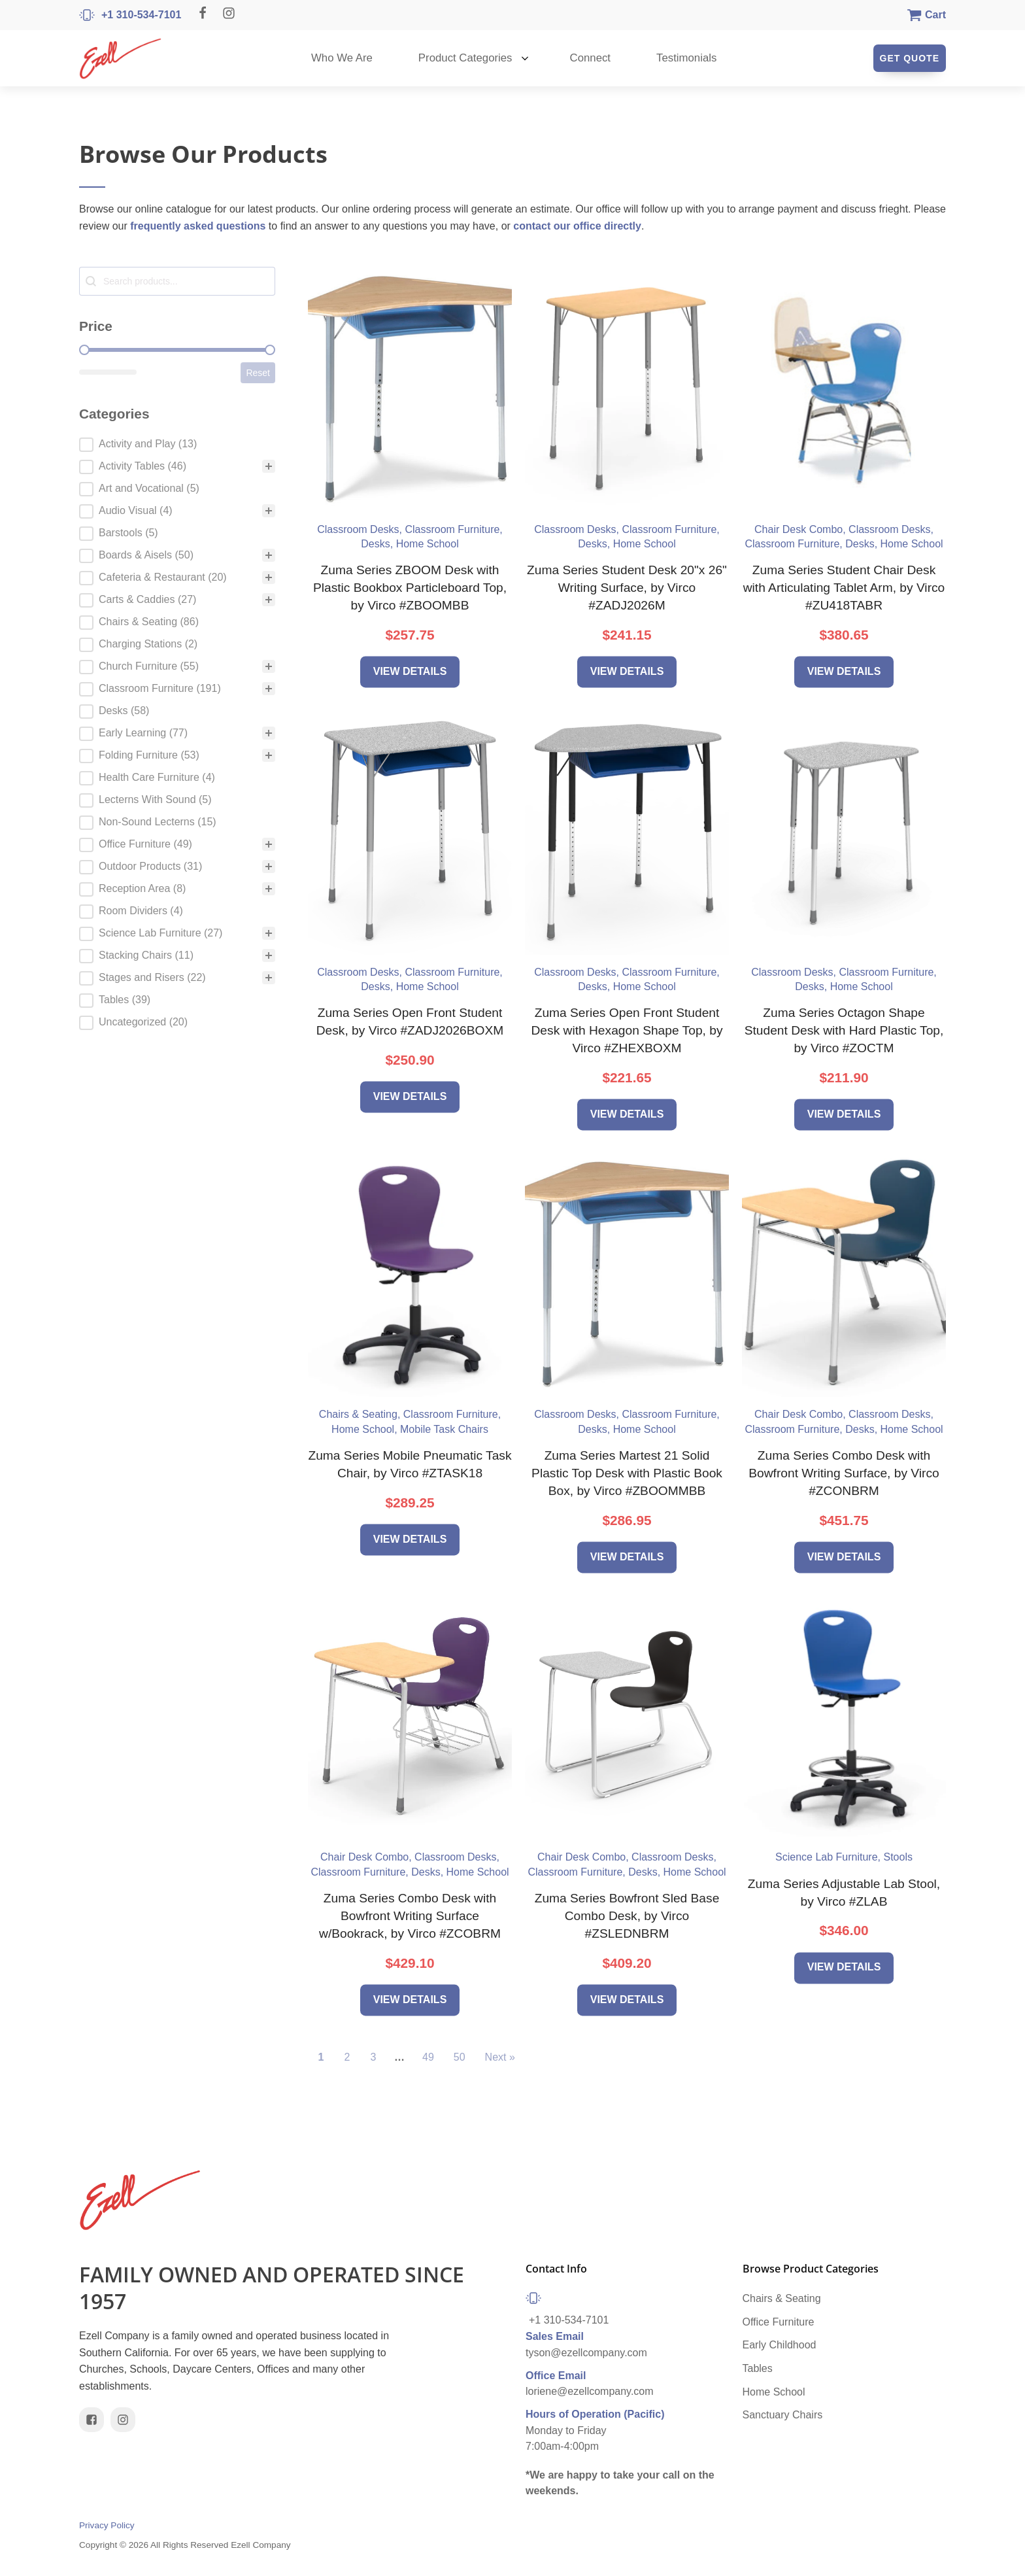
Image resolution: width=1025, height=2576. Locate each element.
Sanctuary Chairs (783, 2418)
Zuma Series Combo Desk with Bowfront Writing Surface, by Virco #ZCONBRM (843, 1473)
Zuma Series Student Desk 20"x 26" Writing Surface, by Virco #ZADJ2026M (627, 587)
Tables (758, 2371)
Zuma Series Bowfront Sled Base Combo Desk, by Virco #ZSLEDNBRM (627, 1915)
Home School (774, 2395)
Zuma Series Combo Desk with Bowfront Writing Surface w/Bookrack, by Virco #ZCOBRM (410, 1915)
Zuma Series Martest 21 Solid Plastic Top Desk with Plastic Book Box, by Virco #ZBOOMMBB (626, 1473)
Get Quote (909, 58)
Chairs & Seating (782, 2301)
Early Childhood (779, 2348)
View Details (410, 671)
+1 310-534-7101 (569, 2323)
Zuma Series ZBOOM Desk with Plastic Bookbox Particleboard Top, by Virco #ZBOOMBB (410, 587)
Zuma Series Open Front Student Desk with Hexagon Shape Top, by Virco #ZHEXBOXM (627, 1030)
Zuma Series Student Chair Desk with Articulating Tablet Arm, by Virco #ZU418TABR (844, 587)
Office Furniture (779, 2325)
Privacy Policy (107, 2530)
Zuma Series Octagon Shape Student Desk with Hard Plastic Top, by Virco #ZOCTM (844, 1030)
